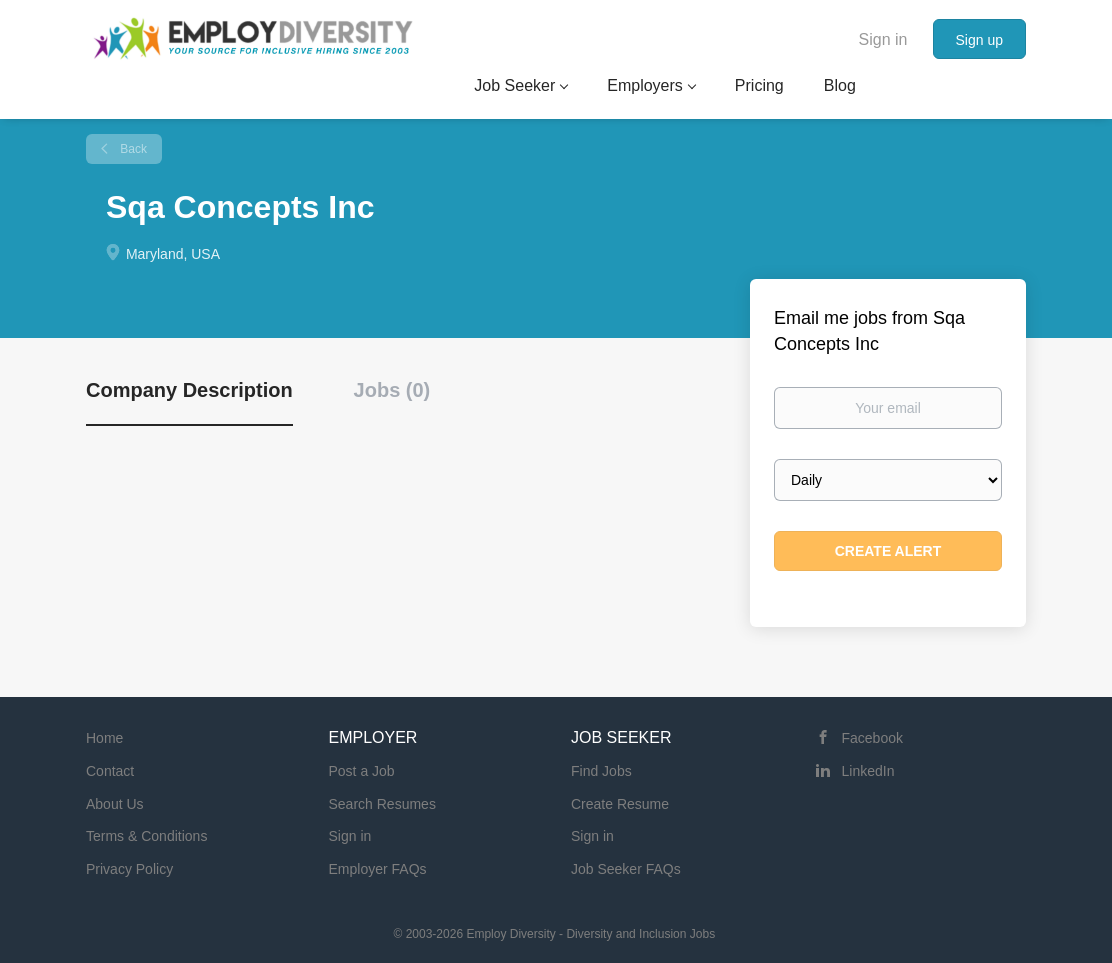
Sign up (979, 40)
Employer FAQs (378, 869)
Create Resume (620, 804)
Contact (110, 771)
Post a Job (362, 771)
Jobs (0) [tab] (392, 390)
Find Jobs (601, 771)
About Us (115, 804)
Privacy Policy (129, 869)
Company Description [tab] (189, 390)
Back (132, 149)
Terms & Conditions (146, 836)
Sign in (883, 39)
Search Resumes (382, 804)
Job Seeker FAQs (626, 869)
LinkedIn (868, 771)
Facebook (872, 738)
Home (104, 738)
